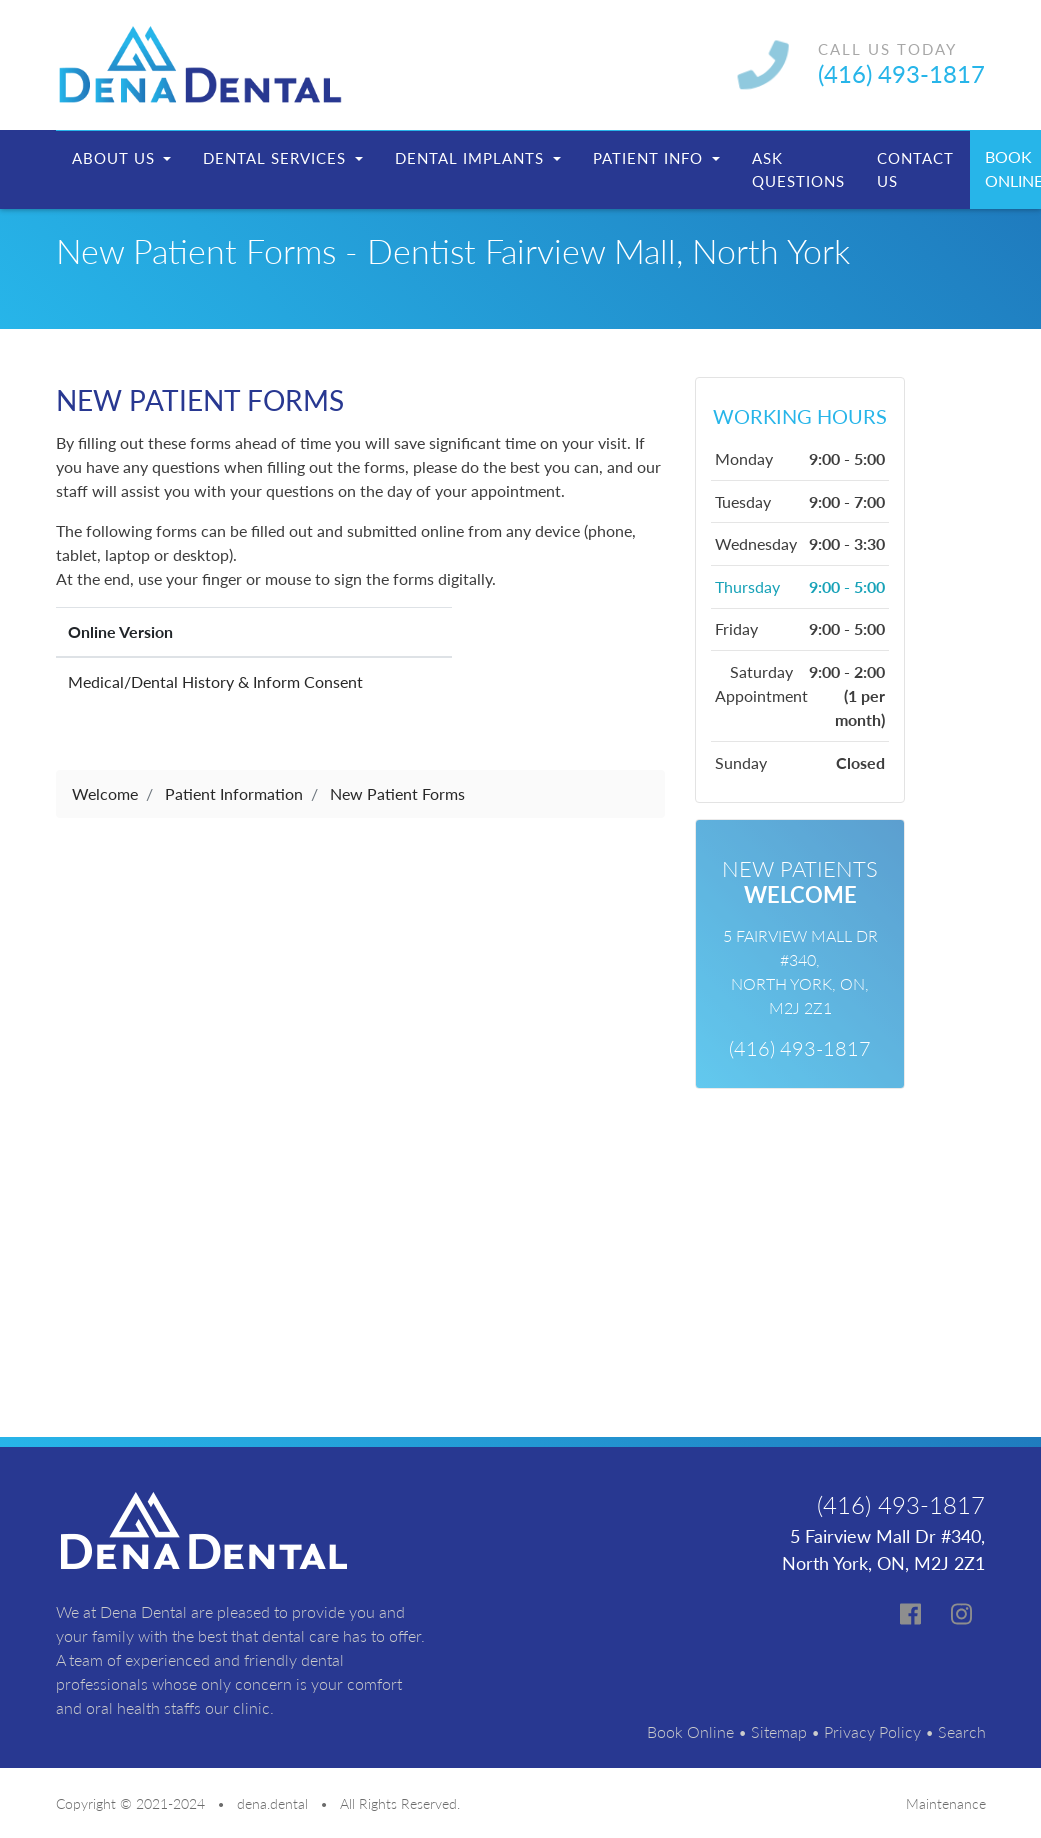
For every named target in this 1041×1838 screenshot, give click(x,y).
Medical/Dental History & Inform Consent (215, 681)
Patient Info (650, 158)
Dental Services (277, 158)
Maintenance (946, 1803)
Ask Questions (798, 169)
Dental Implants (472, 158)
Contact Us (915, 169)
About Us (116, 158)
